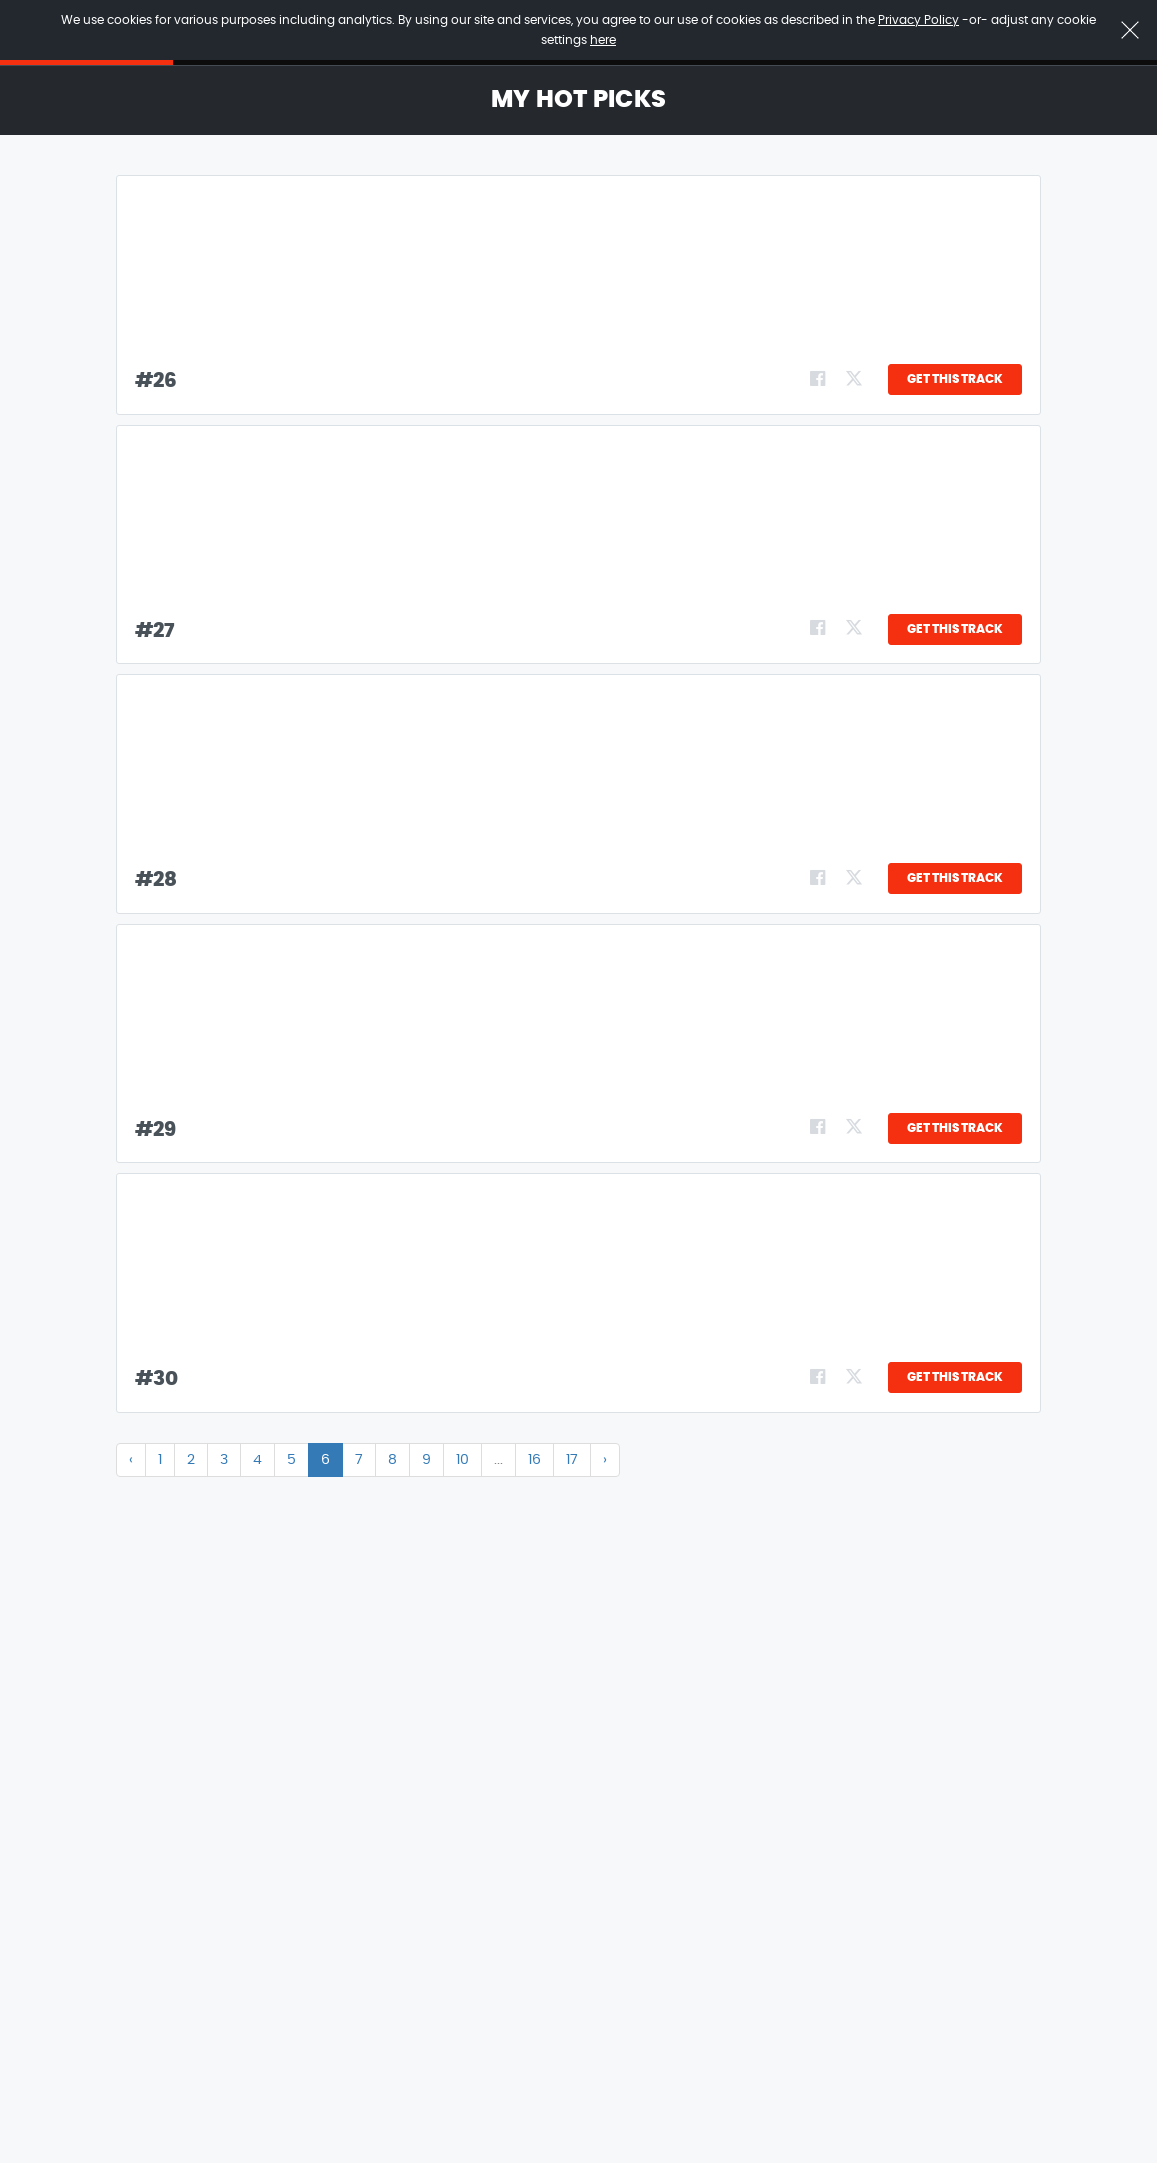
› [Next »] (605, 1460)
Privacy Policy (918, 20)
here (603, 40)
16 (534, 1460)
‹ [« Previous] (131, 1460)
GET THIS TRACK (955, 379)
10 (462, 1460)
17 (572, 1460)
